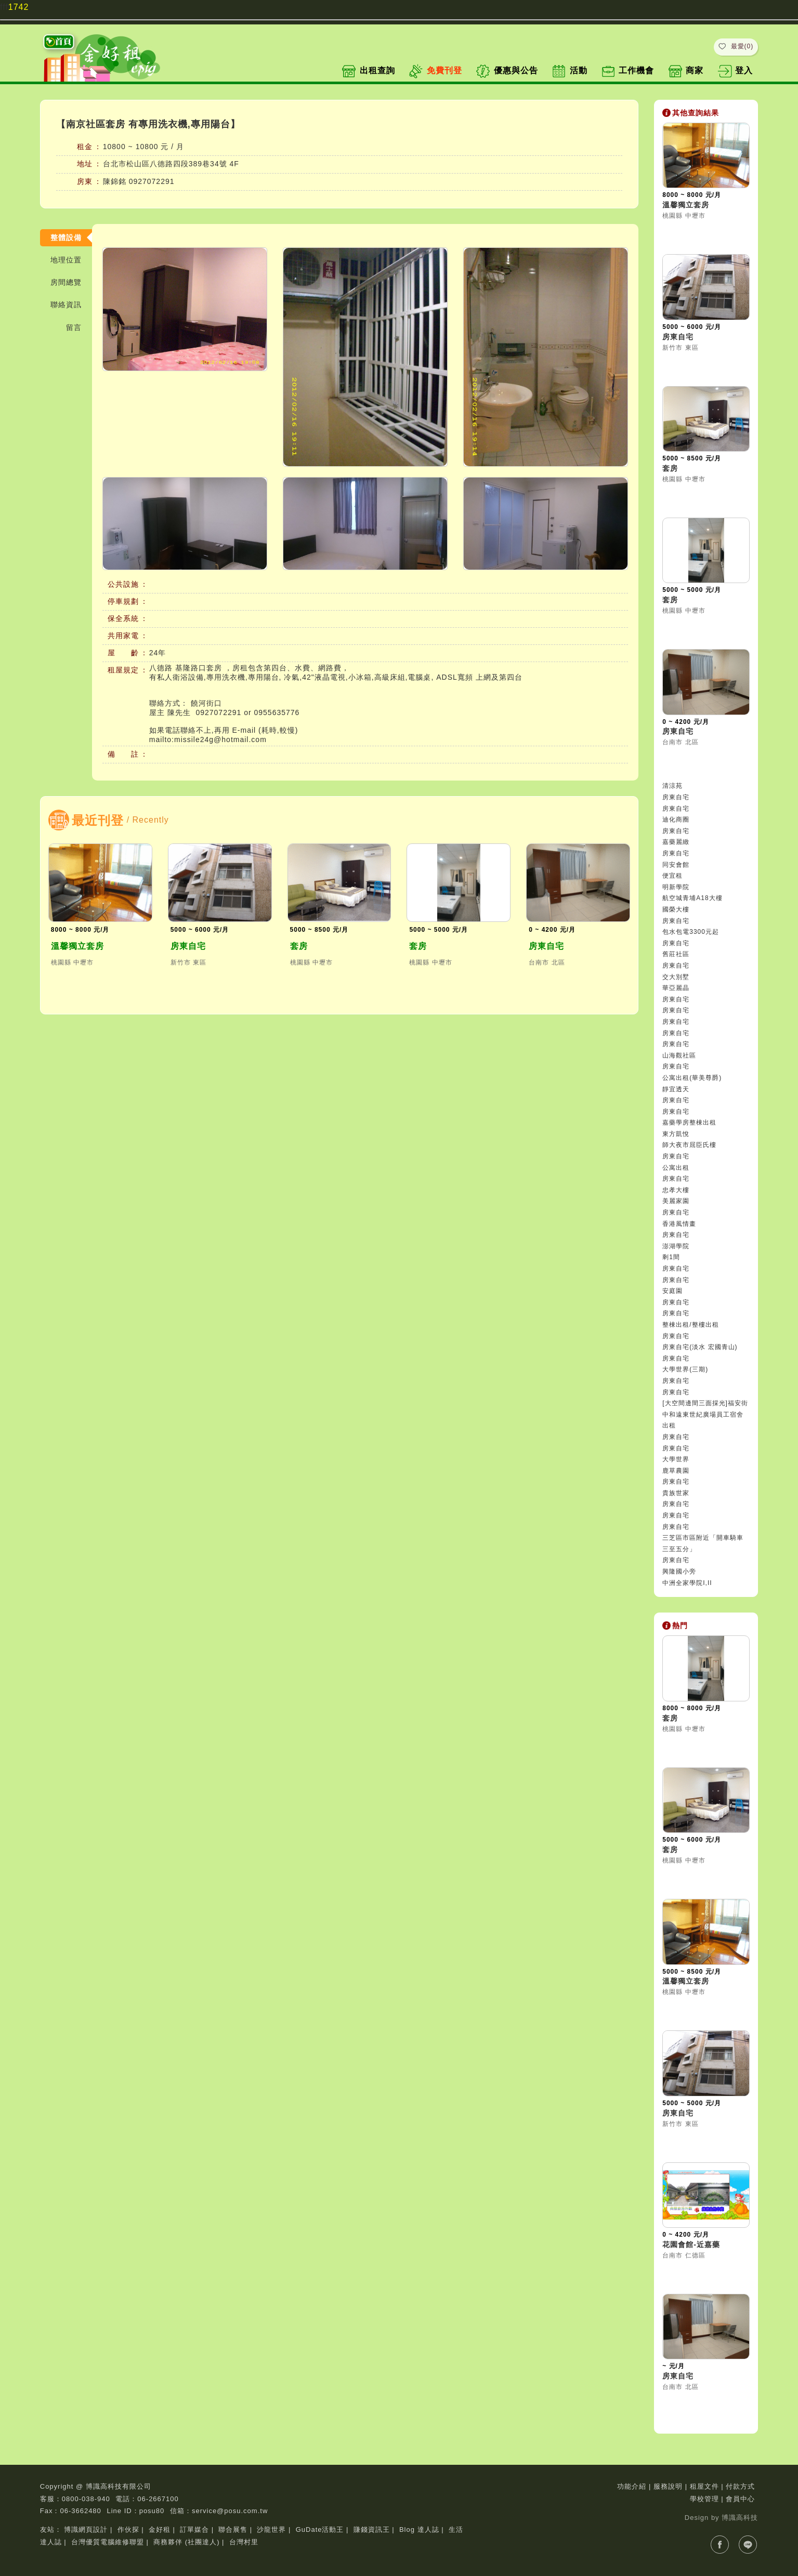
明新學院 (675, 887)
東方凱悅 (675, 1134)
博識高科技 (740, 2517)
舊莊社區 (675, 954)
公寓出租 (675, 1167)
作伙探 (128, 2529)
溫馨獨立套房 (77, 946)
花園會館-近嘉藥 (691, 2244)
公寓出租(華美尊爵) (692, 1077)
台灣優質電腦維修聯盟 (107, 2542)
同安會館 (675, 864)
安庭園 (672, 1290)
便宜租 (672, 875)
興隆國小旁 (679, 1571)
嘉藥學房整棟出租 (689, 1122)
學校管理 (704, 2499)
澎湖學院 (675, 1246)
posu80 (152, 2511)
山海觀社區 (679, 1055)
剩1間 (671, 1257)
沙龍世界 (271, 2529)
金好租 (160, 2529)
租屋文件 (704, 2486)
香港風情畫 (679, 1223)
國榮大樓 (675, 909)
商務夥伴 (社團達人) (186, 2542)
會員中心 (740, 2499)
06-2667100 (157, 2499)
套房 (299, 946)
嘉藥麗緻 (675, 842)
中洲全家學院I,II (687, 1583)
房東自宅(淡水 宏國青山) (699, 1347)
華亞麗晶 (675, 988)
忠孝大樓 (675, 1190)
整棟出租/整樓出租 (690, 1324)
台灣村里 (243, 2542)
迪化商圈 (675, 819)
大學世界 (675, 1459)
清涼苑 (672, 785)
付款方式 (740, 2486)
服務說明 (668, 2486)
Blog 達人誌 (419, 2529)
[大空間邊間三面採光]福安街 (705, 1403)
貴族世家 (675, 1493)
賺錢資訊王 (372, 2529)
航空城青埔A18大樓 (692, 898)
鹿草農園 (675, 1470)
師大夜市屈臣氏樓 (689, 1144)
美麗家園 (675, 1201)
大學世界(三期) (685, 1369)
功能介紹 (631, 2486)
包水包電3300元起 (690, 931)
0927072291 (152, 181)
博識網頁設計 (86, 2529)
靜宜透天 (675, 1089)
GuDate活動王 (320, 2529)
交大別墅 (675, 977)
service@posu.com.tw (230, 2511)
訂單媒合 (194, 2529)
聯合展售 (232, 2529)
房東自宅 (188, 946)
